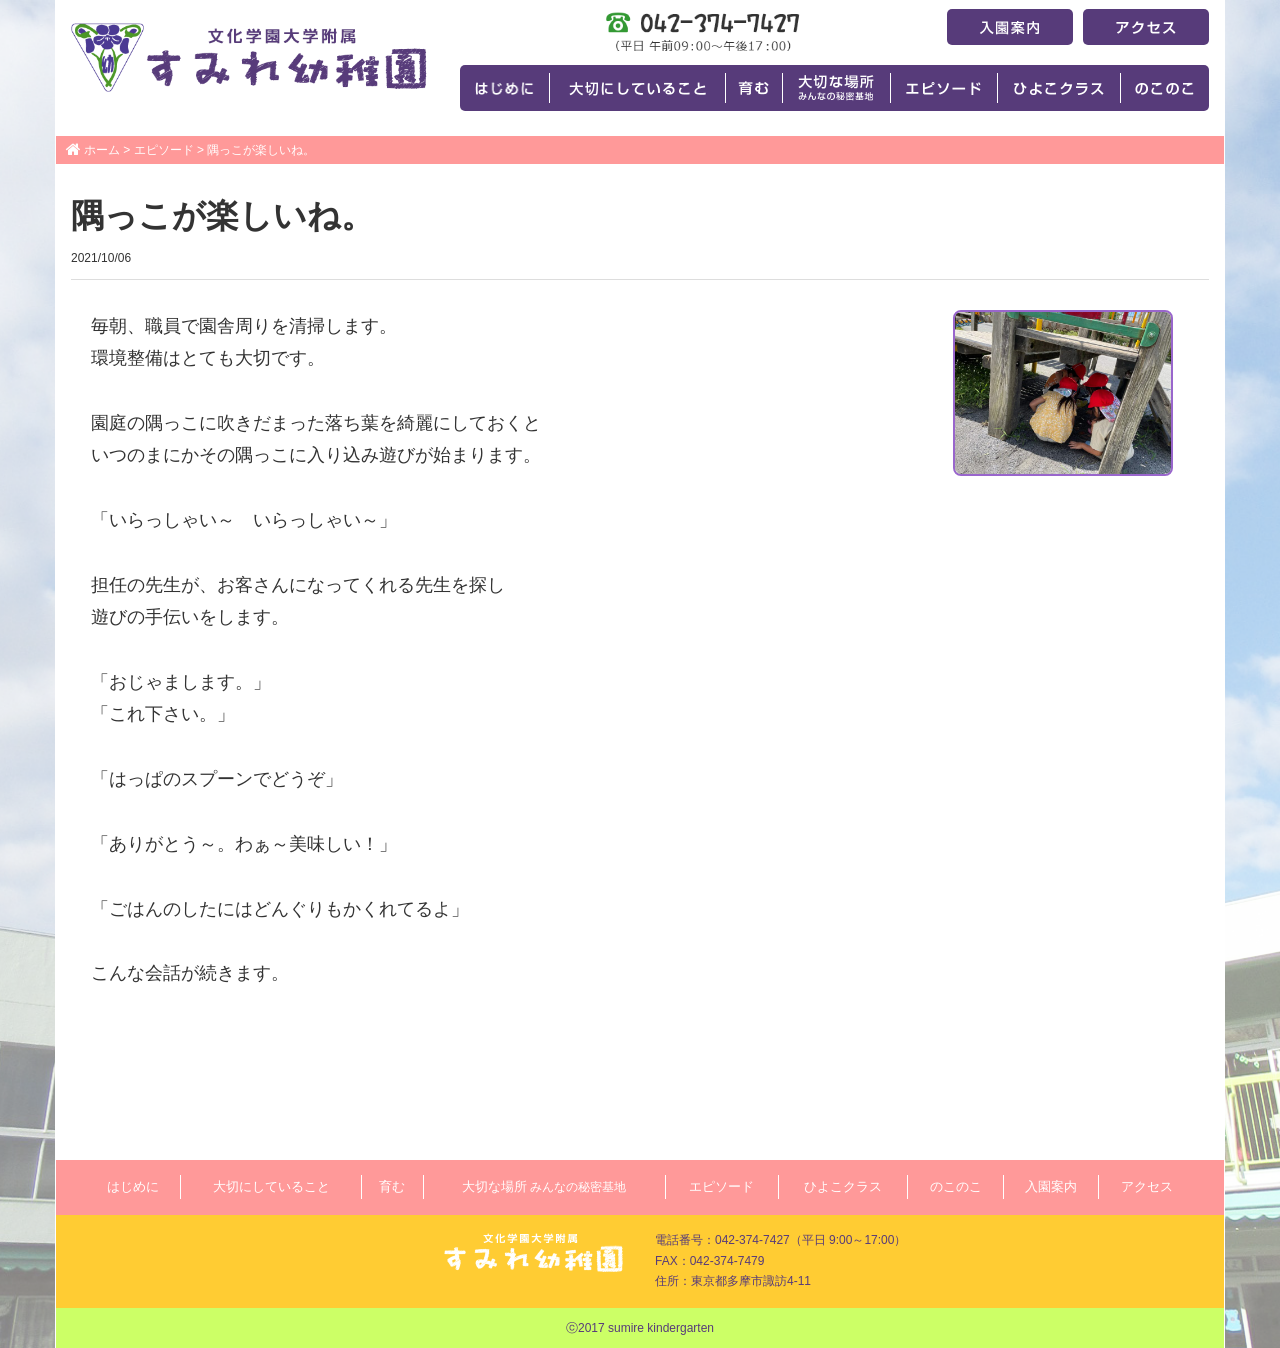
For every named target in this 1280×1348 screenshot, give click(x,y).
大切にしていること (271, 1186)
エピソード (164, 150)
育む (392, 1186)
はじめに (133, 1186)
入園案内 (1051, 1186)
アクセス (1147, 1186)
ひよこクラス (843, 1186)
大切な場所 (544, 1186)
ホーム (102, 150)
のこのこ (956, 1186)
